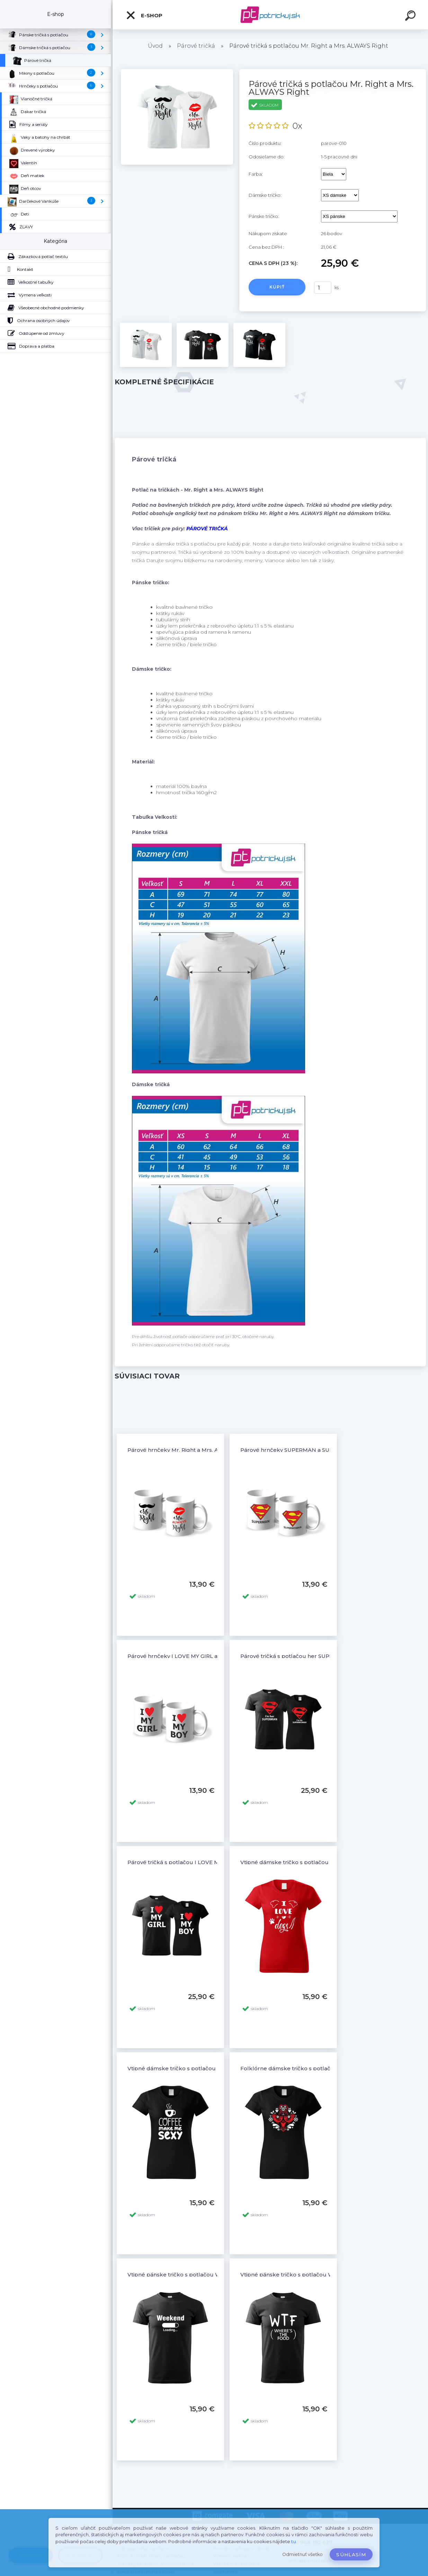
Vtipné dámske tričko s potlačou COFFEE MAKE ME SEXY (204, 2068)
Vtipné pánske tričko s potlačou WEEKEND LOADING (199, 2274)
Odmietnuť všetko (302, 2554)
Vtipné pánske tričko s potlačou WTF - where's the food (315, 2274)
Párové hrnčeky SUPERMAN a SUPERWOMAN (302, 1450)
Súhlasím (351, 2554)
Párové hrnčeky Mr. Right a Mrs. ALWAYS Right (189, 1450)
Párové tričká (196, 46)
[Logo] (270, 14)
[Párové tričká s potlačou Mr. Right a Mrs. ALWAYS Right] (177, 71)
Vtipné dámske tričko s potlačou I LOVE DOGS (302, 1862)
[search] (411, 17)
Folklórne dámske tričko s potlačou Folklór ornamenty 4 (317, 2068)
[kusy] (322, 288)
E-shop (144, 15)
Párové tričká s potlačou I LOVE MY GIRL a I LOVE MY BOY (205, 1862)
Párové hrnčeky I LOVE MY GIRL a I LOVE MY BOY (193, 1656)
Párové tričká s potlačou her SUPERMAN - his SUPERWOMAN (323, 1656)
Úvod (155, 46)
